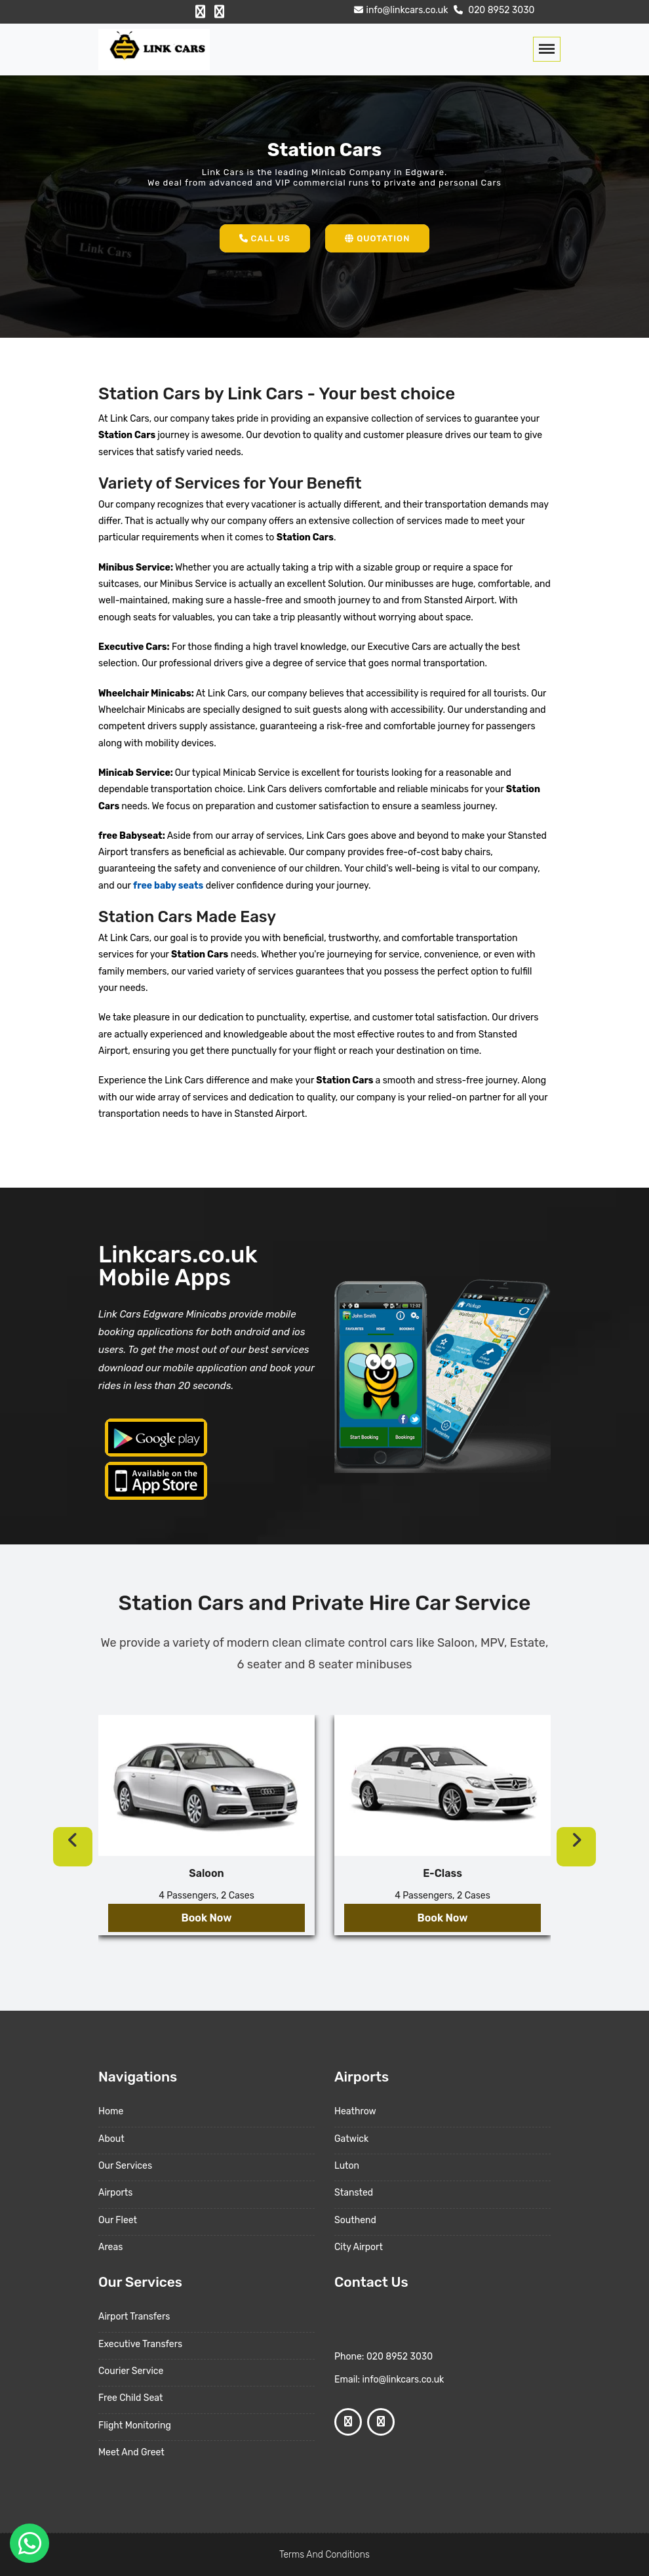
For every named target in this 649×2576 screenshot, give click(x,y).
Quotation (377, 238)
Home (110, 2111)
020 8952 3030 (492, 10)
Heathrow (355, 2111)
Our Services (125, 2165)
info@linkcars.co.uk (399, 10)
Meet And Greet (131, 2452)
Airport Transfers (134, 2316)
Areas (110, 2247)
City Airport (358, 2247)
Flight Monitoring (134, 2425)
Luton (346, 2165)
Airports (115, 2192)
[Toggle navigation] (546, 49)
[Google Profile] (219, 12)
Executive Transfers (140, 2344)
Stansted (353, 2192)
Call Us (264, 238)
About (111, 2138)
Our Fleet (117, 2220)
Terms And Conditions (324, 2554)
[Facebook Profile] (200, 12)
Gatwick (351, 2138)
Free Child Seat (130, 2398)
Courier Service (130, 2371)
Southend (355, 2220)
